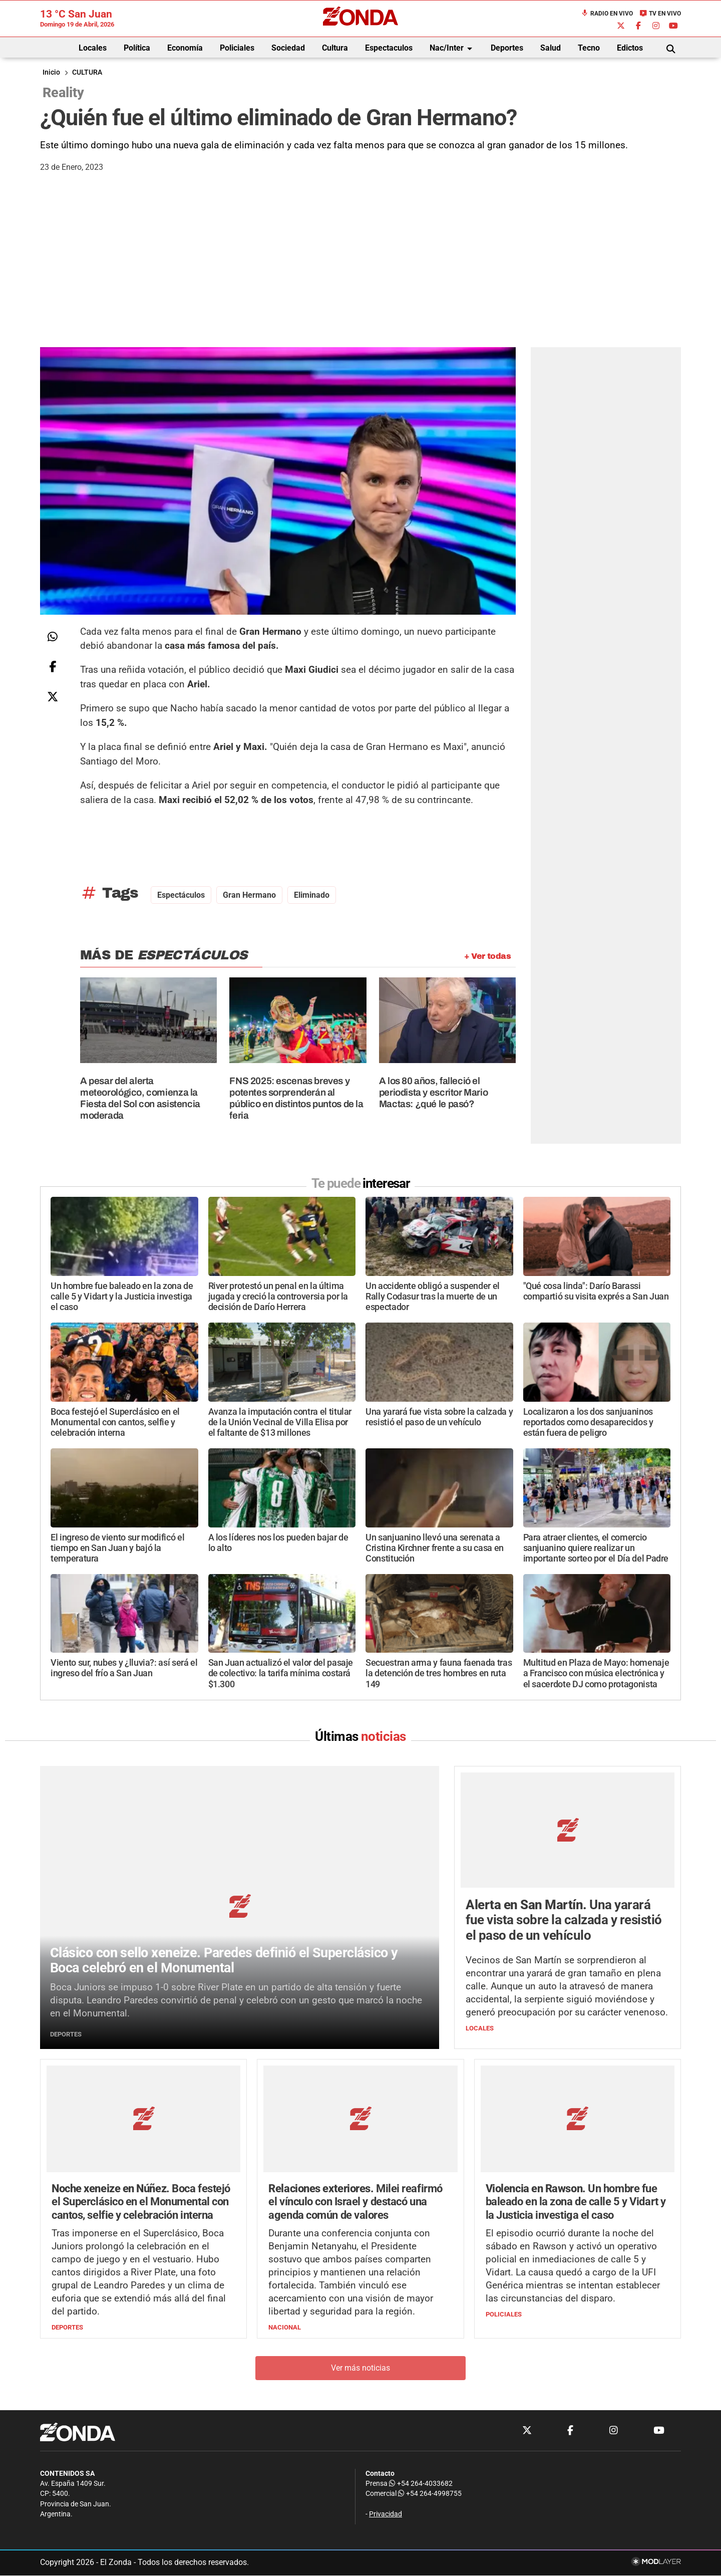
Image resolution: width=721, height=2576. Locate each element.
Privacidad (385, 2514)
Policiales (237, 48)
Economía (185, 48)
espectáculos (181, 895)
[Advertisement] (360, 272)
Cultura (335, 48)
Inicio (51, 72)
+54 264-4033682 (421, 2484)
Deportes (507, 48)
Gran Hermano (249, 895)
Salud (550, 48)
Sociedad (288, 48)
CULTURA (87, 72)
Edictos (630, 48)
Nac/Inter (453, 49)
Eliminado (311, 895)
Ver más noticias (360, 2368)
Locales (93, 48)
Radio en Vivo (607, 13)
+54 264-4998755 (429, 2494)
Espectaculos (389, 48)
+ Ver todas (487, 956)
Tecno (589, 48)
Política (137, 48)
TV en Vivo (660, 13)
